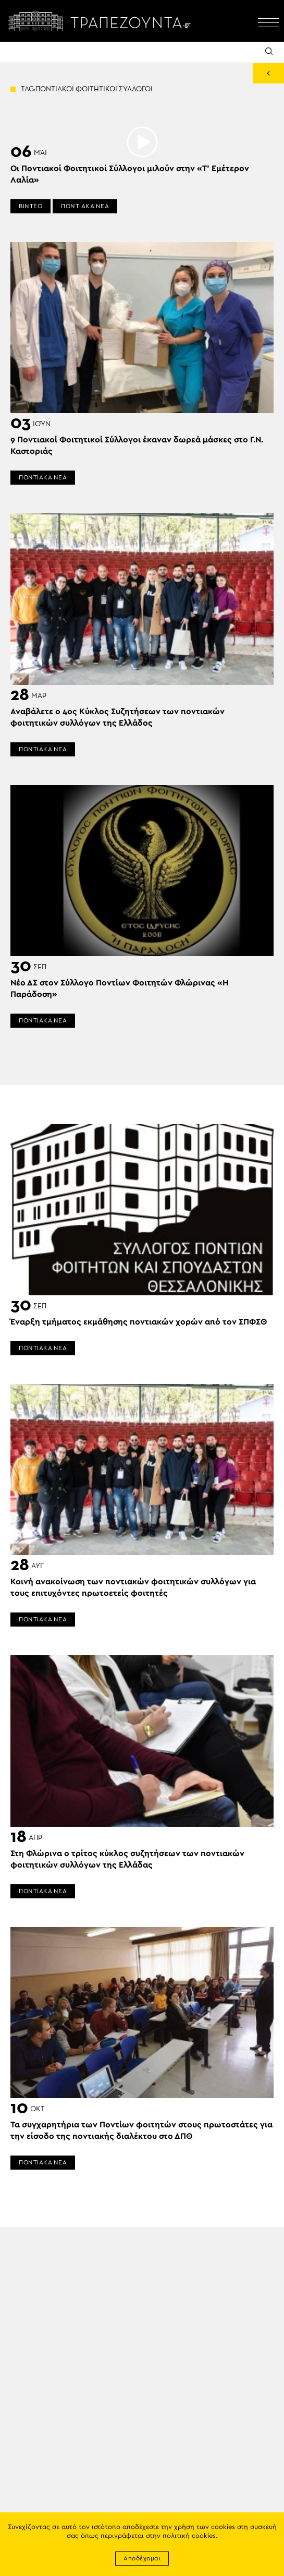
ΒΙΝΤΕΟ (30, 206)
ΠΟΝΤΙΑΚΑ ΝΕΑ (85, 206)
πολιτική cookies (189, 2536)
